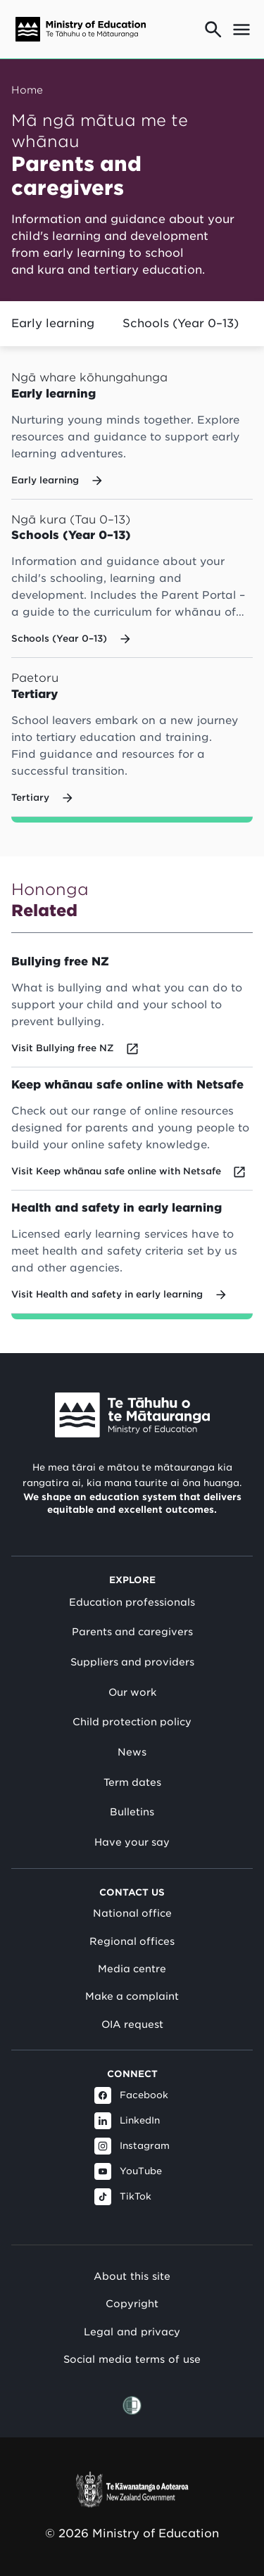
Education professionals (132, 1602)
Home (27, 90)
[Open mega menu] (241, 29)
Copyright (132, 2303)
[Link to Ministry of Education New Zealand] (132, 1415)
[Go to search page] (213, 29)
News (132, 1752)
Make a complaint (132, 1996)
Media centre (132, 1968)
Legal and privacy (132, 2331)
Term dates (132, 1782)
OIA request (132, 2024)
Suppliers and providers (132, 1662)
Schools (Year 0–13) (180, 323)
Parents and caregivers (132, 1631)
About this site (132, 2276)
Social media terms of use (132, 2359)
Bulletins (132, 1811)
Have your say (132, 1842)
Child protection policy (132, 1721)
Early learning (52, 323)
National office (132, 1913)
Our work (132, 1692)
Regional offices (132, 1941)
